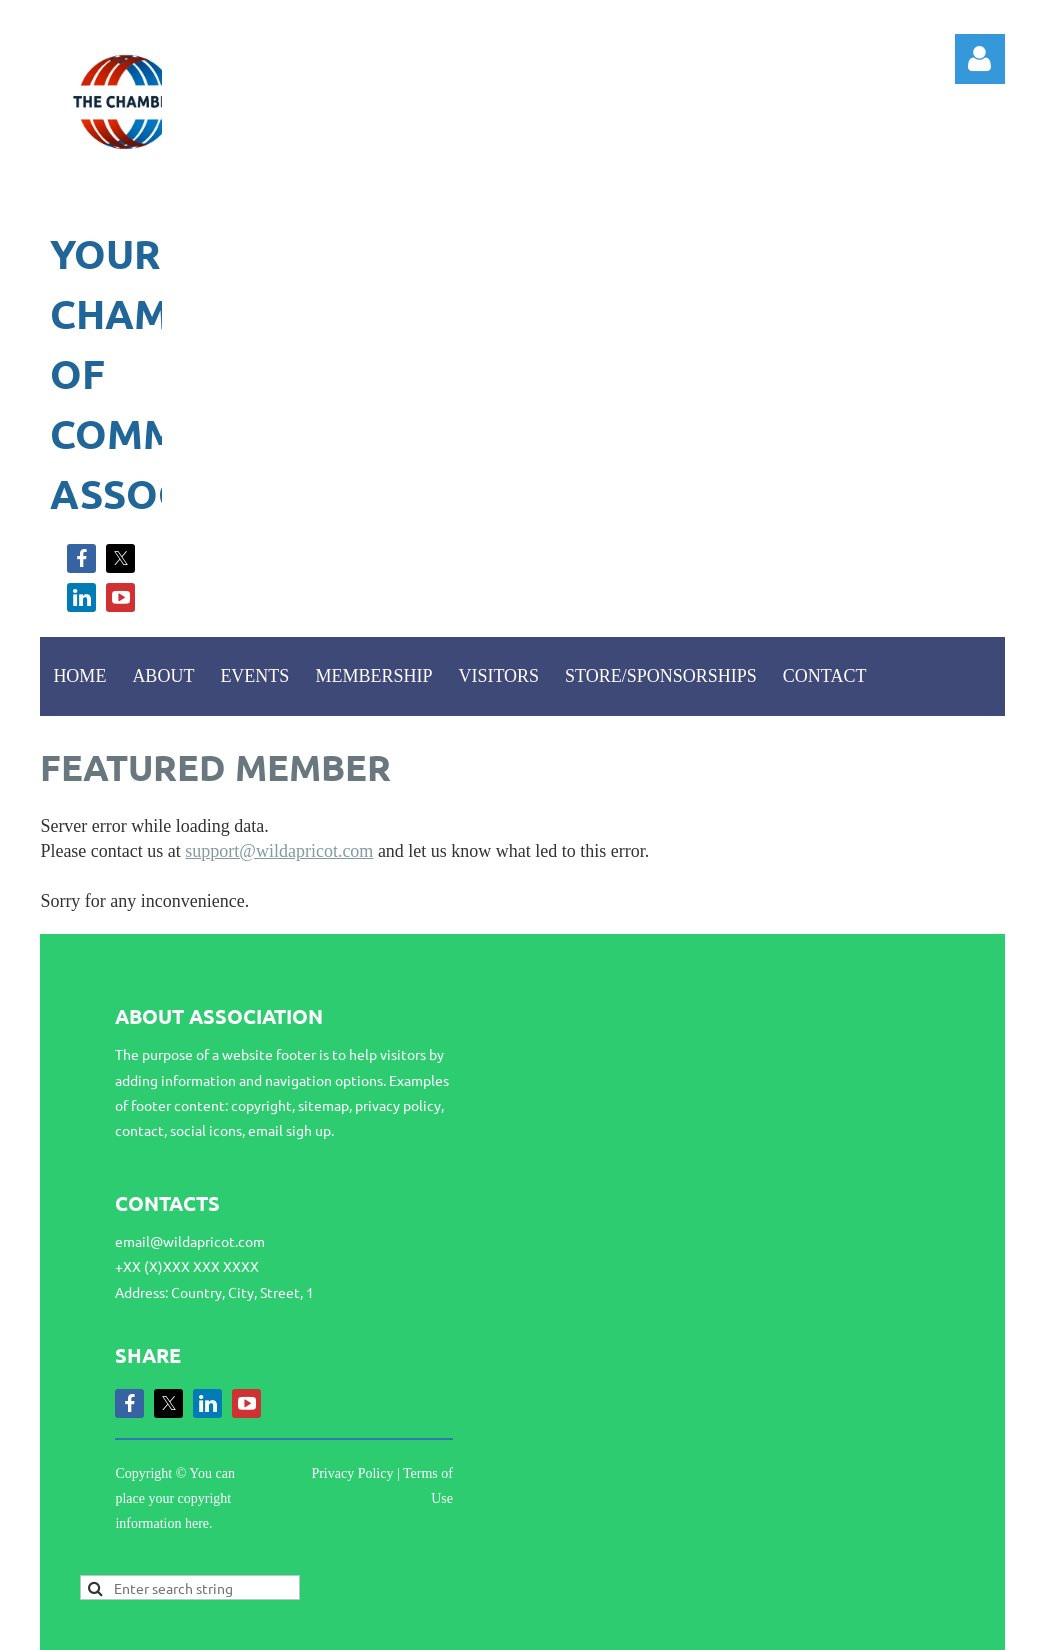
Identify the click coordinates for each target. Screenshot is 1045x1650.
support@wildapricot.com (279, 851)
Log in (980, 59)
